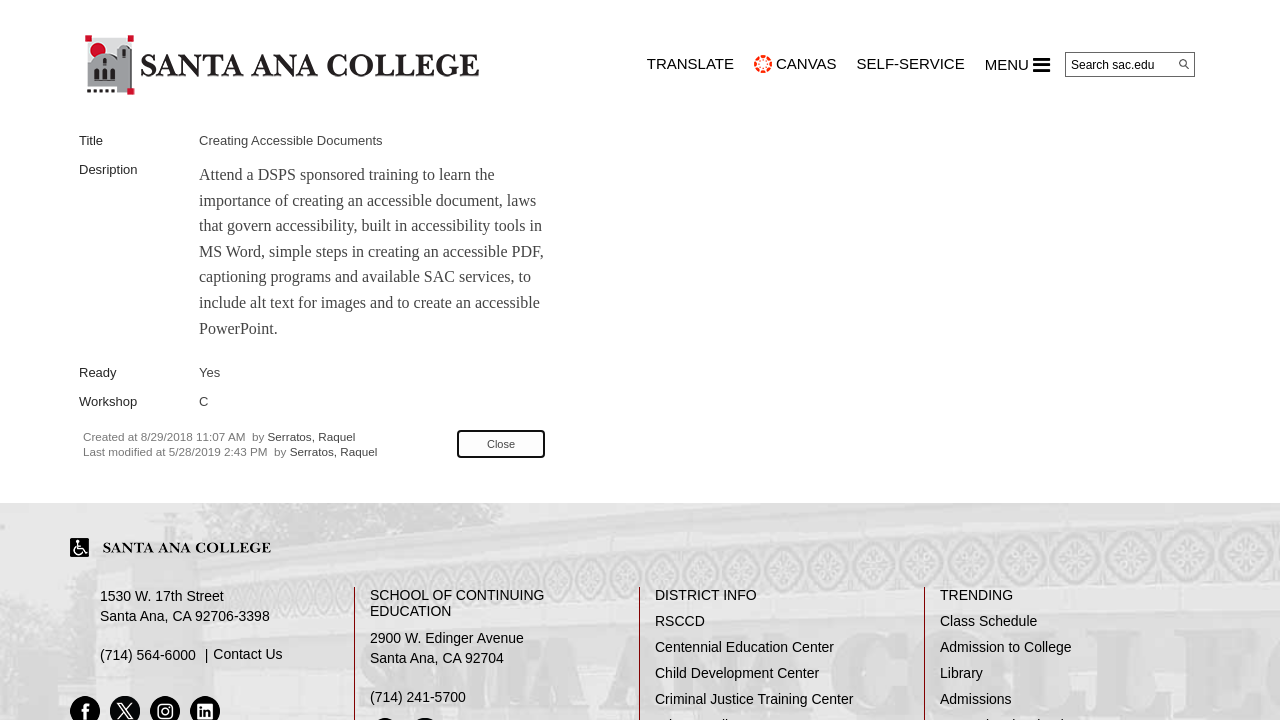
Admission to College (1006, 647)
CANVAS (806, 63)
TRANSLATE (690, 63)
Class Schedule (988, 621)
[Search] (1184, 64)
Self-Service (911, 63)
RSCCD (680, 621)
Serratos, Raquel (312, 436)
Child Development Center (737, 673)
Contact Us (247, 654)
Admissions (976, 699)
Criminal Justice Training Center (754, 699)
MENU (1017, 65)
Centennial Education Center (744, 647)
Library (961, 673)
